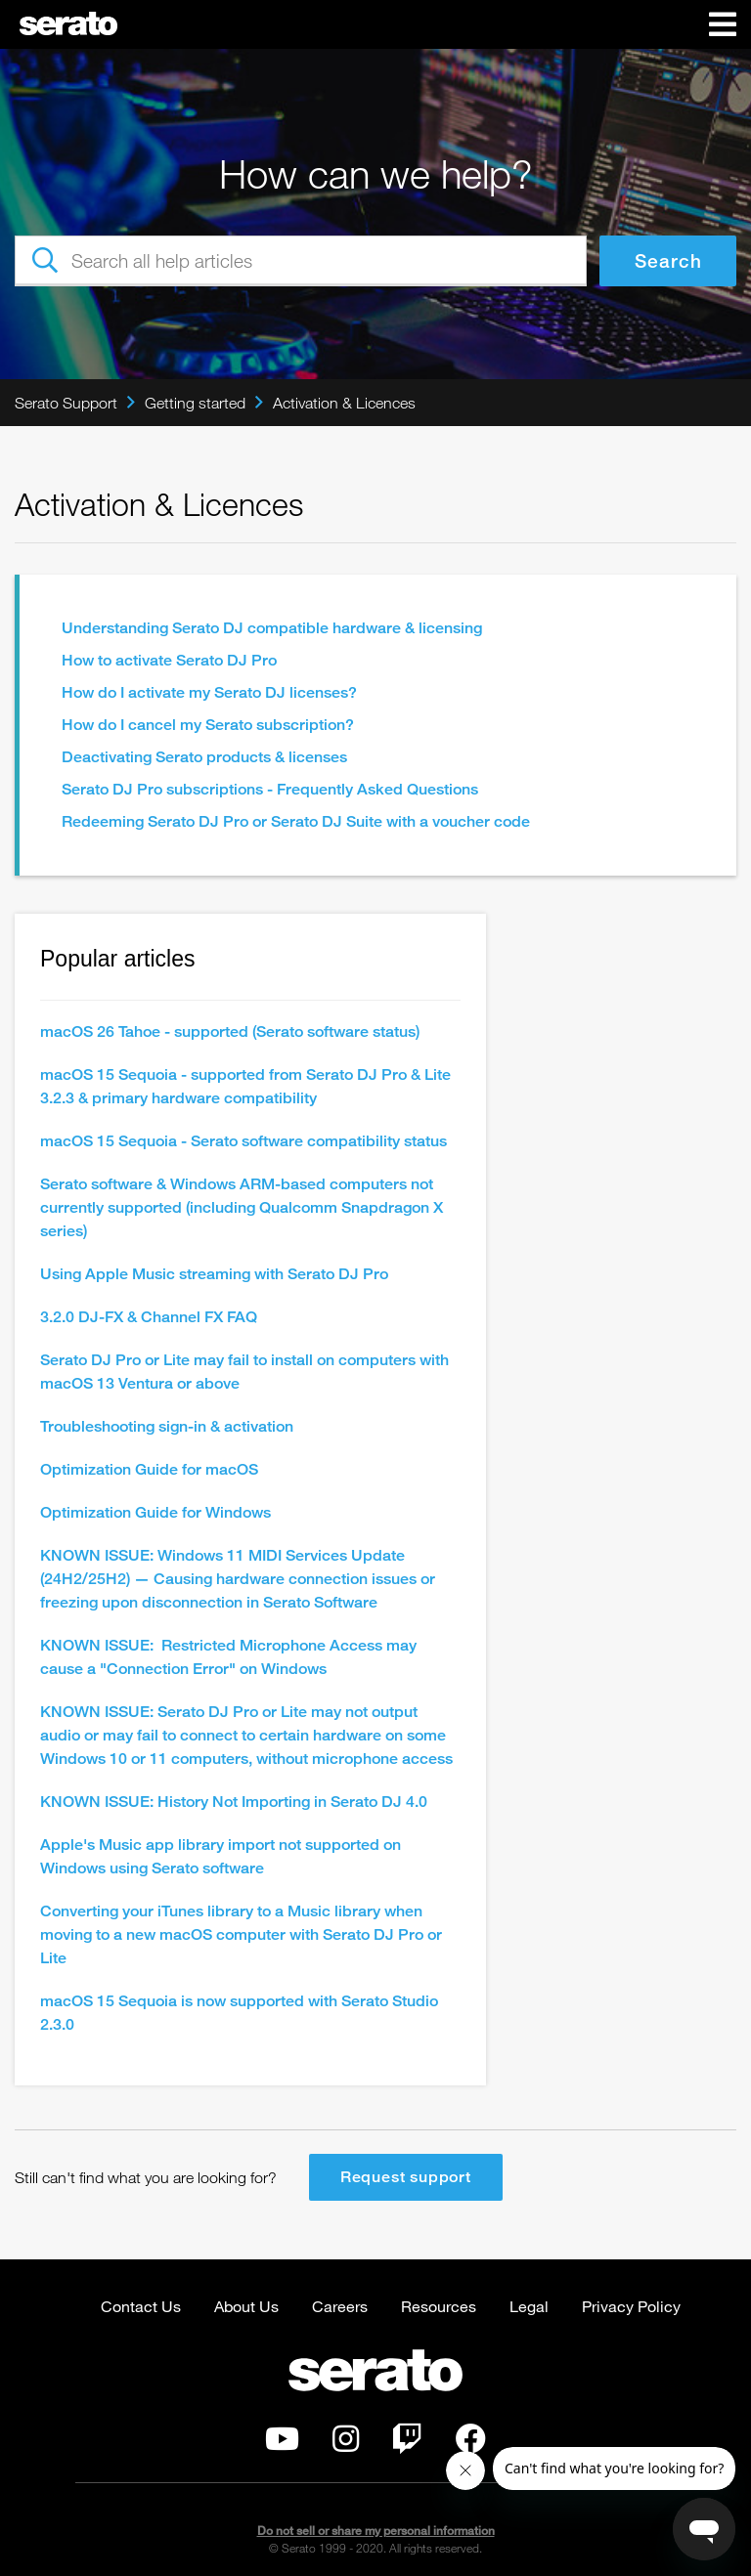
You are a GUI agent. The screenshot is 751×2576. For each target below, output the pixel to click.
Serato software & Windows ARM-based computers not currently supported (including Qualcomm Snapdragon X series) (241, 1207)
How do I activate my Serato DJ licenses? (209, 692)
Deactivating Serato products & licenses (204, 757)
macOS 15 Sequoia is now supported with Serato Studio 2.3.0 (239, 2013)
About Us (246, 2306)
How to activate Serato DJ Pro (169, 660)
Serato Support (66, 402)
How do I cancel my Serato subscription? (208, 724)
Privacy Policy (631, 2306)
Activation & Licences (344, 402)
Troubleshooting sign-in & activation (166, 1426)
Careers (340, 2306)
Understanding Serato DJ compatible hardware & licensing (272, 628)
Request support (405, 2177)
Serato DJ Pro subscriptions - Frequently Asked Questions (270, 789)
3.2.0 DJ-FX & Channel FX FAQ (148, 1317)
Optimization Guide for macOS (149, 1469)
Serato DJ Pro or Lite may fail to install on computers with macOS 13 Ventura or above (244, 1372)
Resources (438, 2306)
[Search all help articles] (301, 261)
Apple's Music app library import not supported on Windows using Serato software (220, 1856)
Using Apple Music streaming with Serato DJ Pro (214, 1274)
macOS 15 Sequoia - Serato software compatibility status (243, 1141)
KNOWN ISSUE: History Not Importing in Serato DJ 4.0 (233, 1801)
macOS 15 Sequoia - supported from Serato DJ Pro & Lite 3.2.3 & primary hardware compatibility (245, 1086)
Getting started (195, 402)
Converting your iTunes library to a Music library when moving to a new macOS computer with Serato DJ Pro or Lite (241, 1934)
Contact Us (141, 2306)
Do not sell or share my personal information (376, 2530)
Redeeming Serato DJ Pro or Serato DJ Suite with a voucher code (296, 821)
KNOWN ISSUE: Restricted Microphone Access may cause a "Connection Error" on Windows (228, 1657)
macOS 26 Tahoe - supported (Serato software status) (230, 1031)
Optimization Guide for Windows (155, 1512)
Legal (529, 2306)
